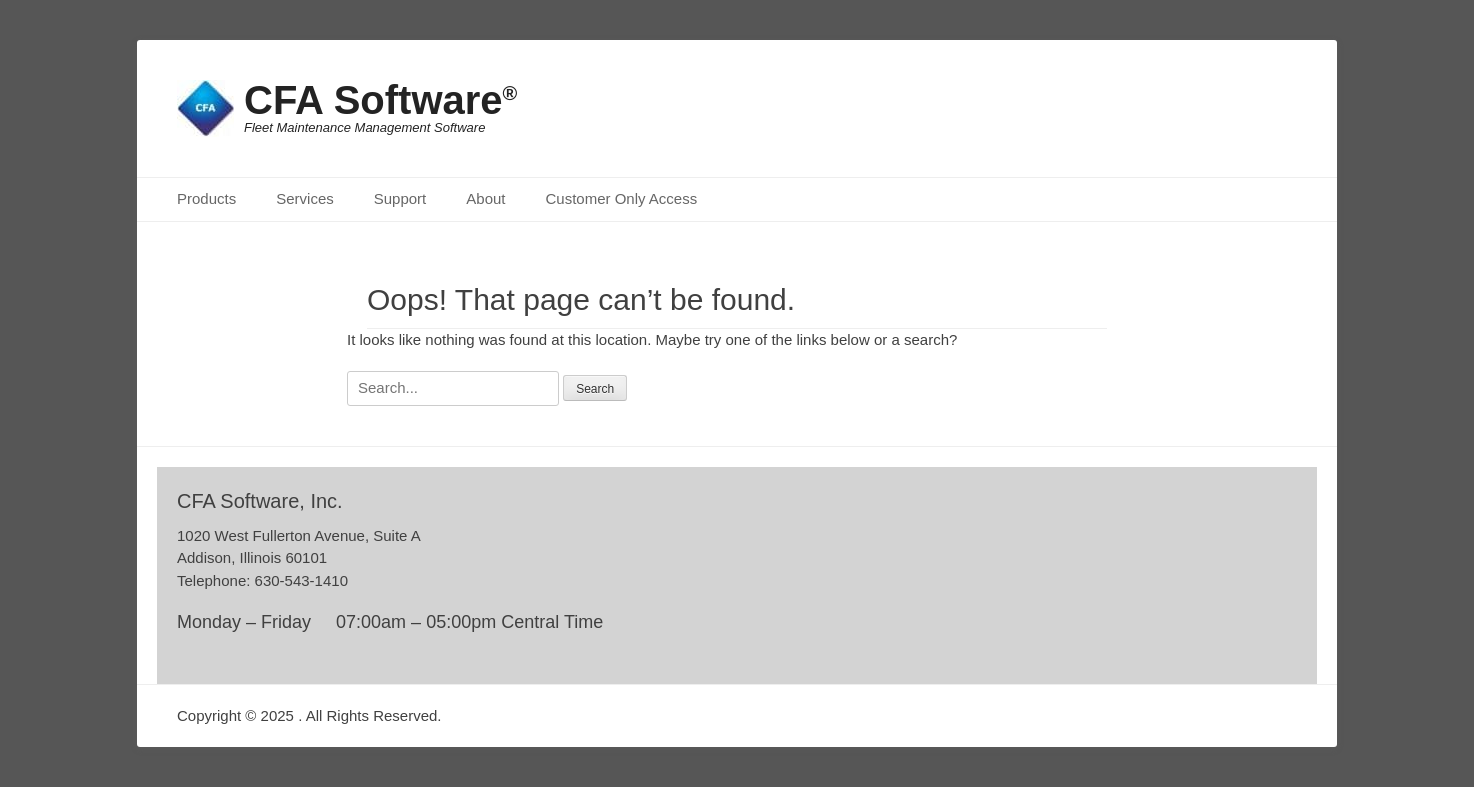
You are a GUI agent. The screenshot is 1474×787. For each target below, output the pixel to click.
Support (400, 198)
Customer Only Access (621, 198)
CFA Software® (380, 100)
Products (206, 198)
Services (305, 198)
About (485, 198)
